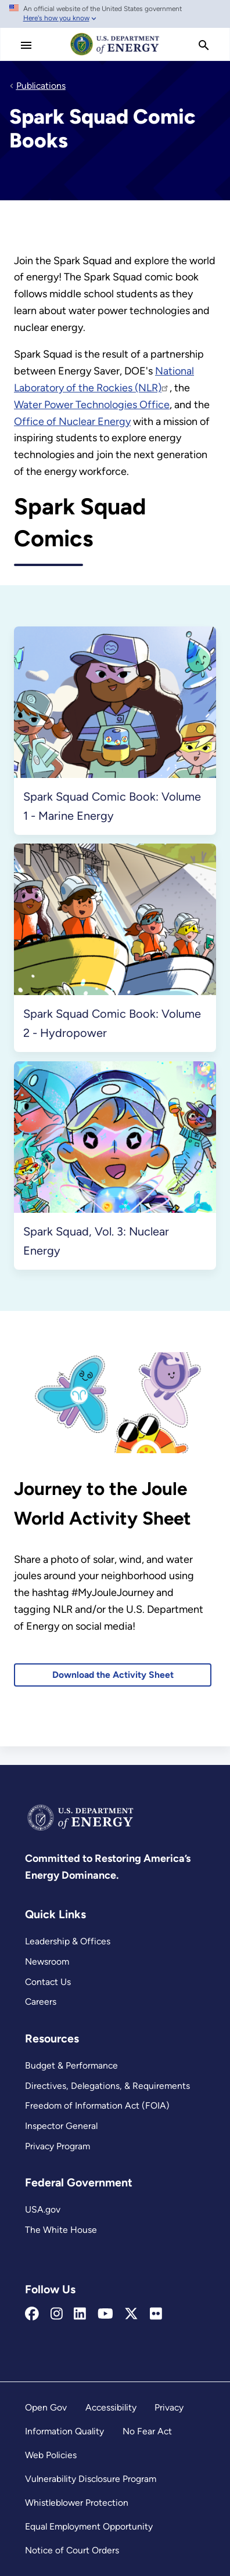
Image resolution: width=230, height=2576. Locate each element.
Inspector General (61, 2125)
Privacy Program (57, 2146)
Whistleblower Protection (76, 2502)
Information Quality (64, 2431)
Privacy (169, 2407)
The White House (61, 2229)
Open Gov (46, 2407)
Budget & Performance (71, 2065)
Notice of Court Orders (72, 2550)
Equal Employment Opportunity (89, 2526)
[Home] (115, 54)
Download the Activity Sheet (113, 1674)
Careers (40, 2001)
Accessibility (110, 2407)
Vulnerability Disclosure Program (90, 2478)
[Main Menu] (26, 45)
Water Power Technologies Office (92, 404)
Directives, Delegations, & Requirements (107, 2085)
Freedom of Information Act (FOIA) (97, 2105)
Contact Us (48, 1981)
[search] (203, 45)
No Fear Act (147, 2431)
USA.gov (42, 2209)
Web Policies (51, 2454)
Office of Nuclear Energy (72, 421)
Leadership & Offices (67, 1941)
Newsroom (47, 1961)
